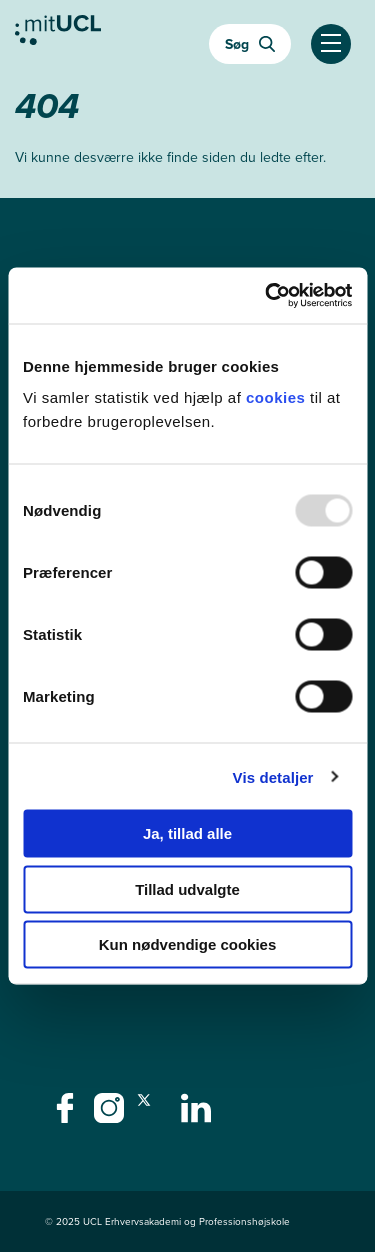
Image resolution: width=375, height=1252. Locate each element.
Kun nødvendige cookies (188, 944)
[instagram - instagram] (111, 1114)
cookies (278, 397)
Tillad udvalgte (187, 888)
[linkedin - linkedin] (198, 1114)
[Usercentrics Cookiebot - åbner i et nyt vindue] (267, 296)
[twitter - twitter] (154, 1114)
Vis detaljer (273, 776)
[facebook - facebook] (67, 1114)
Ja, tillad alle (187, 833)
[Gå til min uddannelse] (58, 35)
